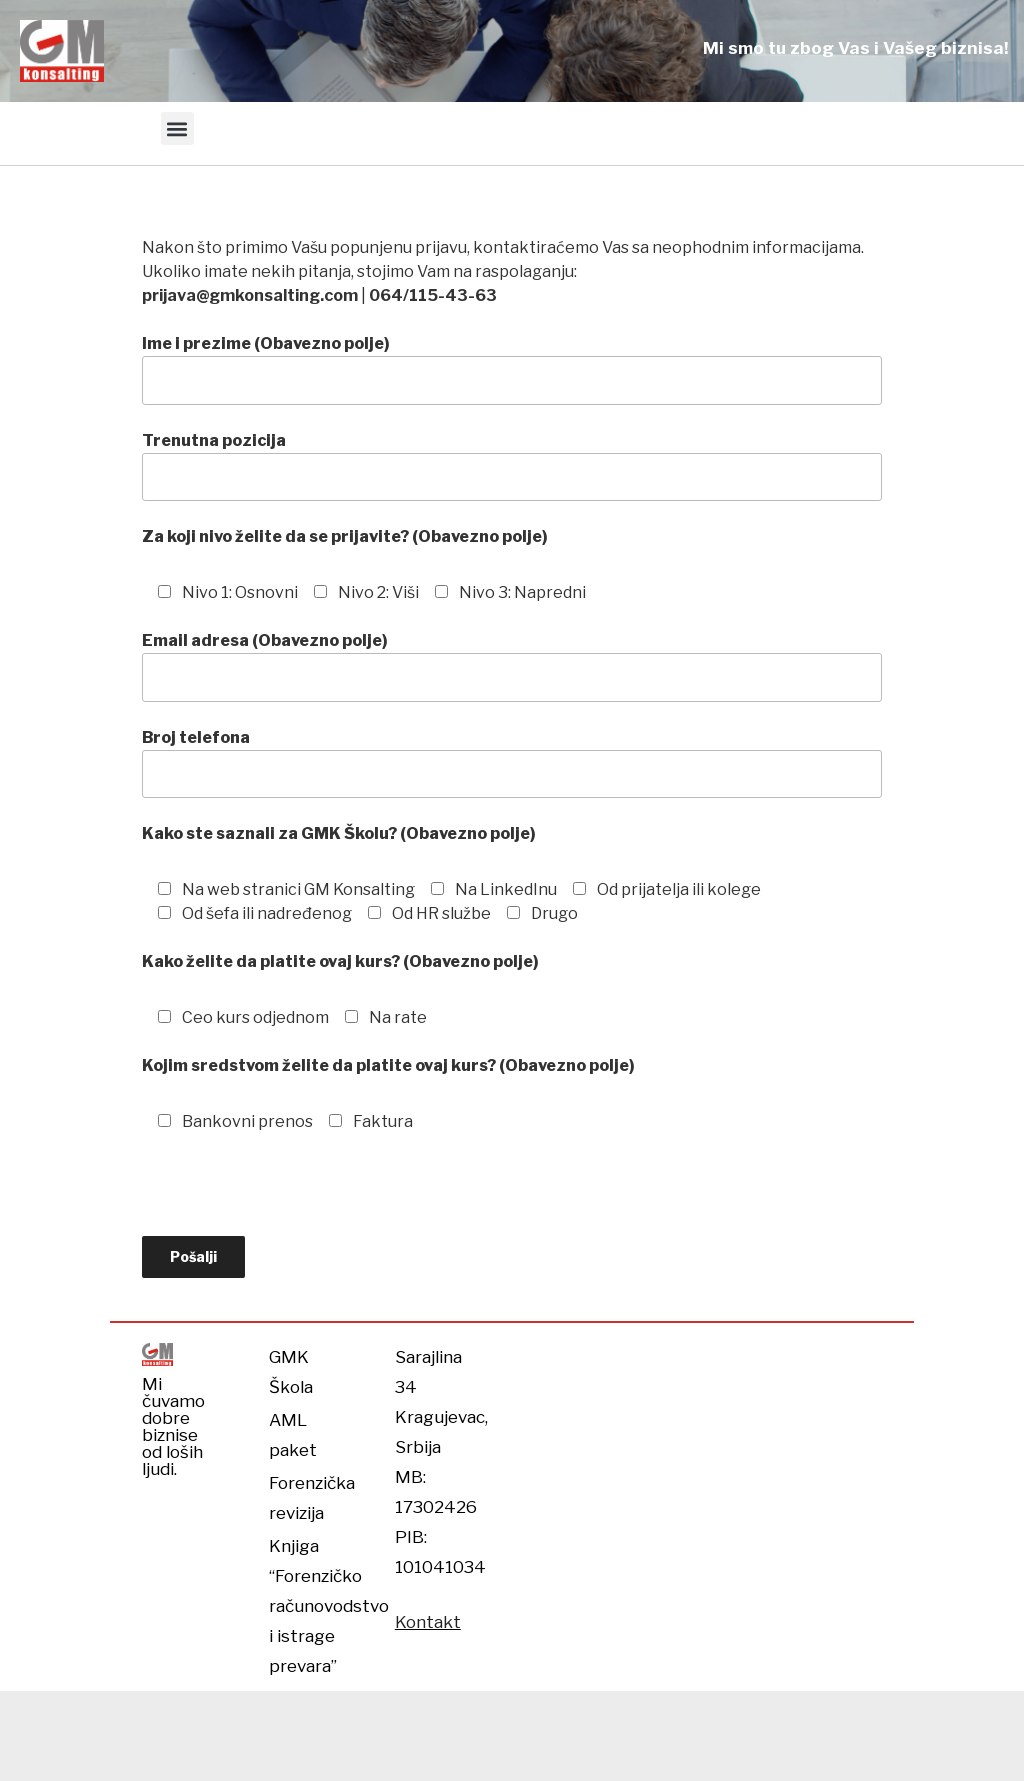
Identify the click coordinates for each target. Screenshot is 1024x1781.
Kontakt (428, 1622)
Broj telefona (512, 763)
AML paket (293, 1435)
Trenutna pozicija (512, 466)
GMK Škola (291, 1372)
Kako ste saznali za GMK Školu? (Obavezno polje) (339, 833)
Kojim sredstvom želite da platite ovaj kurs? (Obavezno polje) (388, 1065)
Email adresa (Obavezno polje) (512, 666)
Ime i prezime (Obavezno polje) (512, 369)
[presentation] (294, 1197)
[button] (177, 128)
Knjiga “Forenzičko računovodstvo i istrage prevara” (307, 1606)
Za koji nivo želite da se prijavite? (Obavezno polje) (345, 536)
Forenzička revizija (307, 1498)
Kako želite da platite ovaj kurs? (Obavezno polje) (340, 961)
